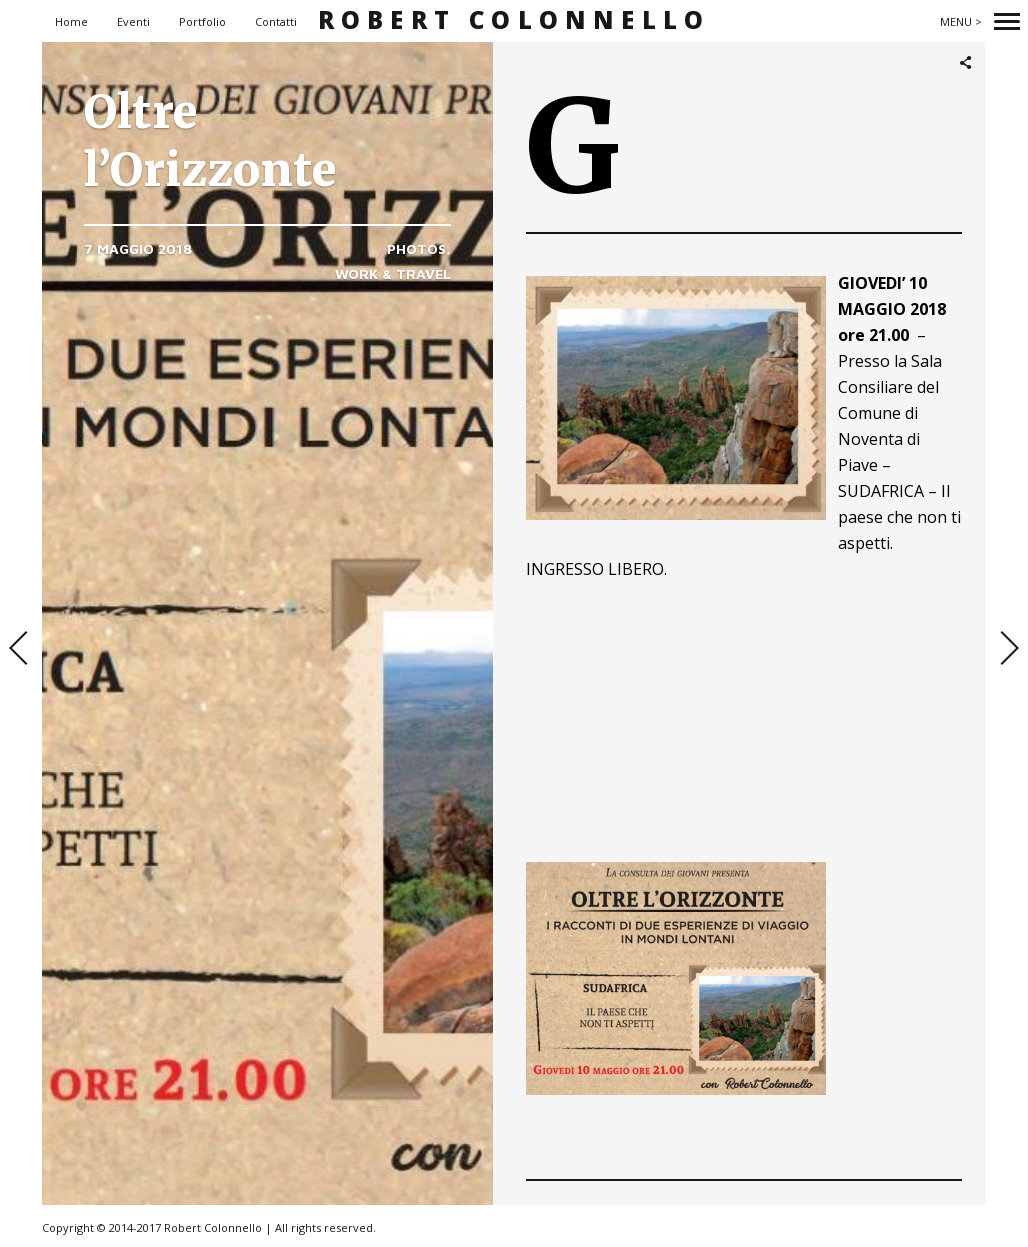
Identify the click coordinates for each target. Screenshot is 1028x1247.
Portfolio (202, 21)
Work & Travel (393, 273)
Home (71, 21)
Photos (416, 248)
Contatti (276, 21)
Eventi (133, 21)
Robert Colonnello (514, 20)
